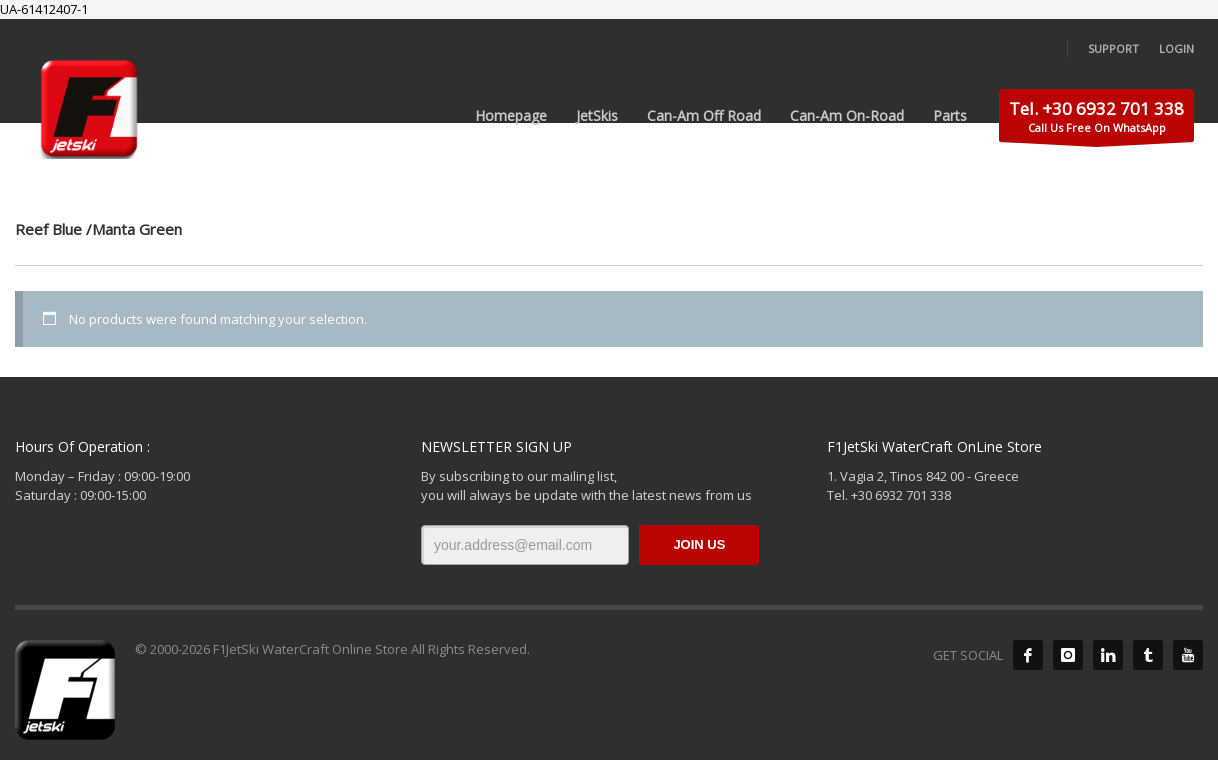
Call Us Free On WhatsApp (1096, 119)
